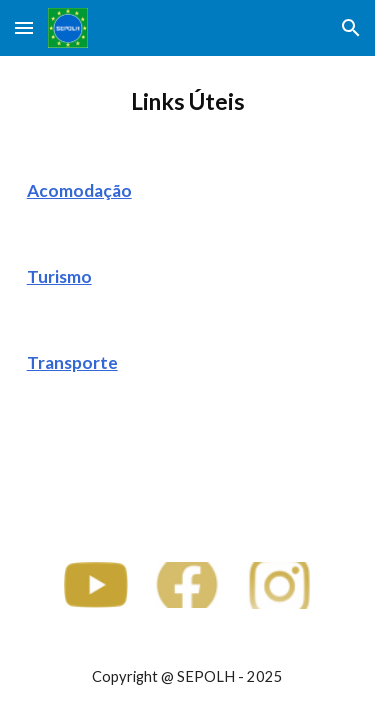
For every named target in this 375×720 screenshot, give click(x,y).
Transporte (72, 362)
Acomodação (79, 190)
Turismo (59, 276)
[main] (188, 102)
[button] (24, 27)
